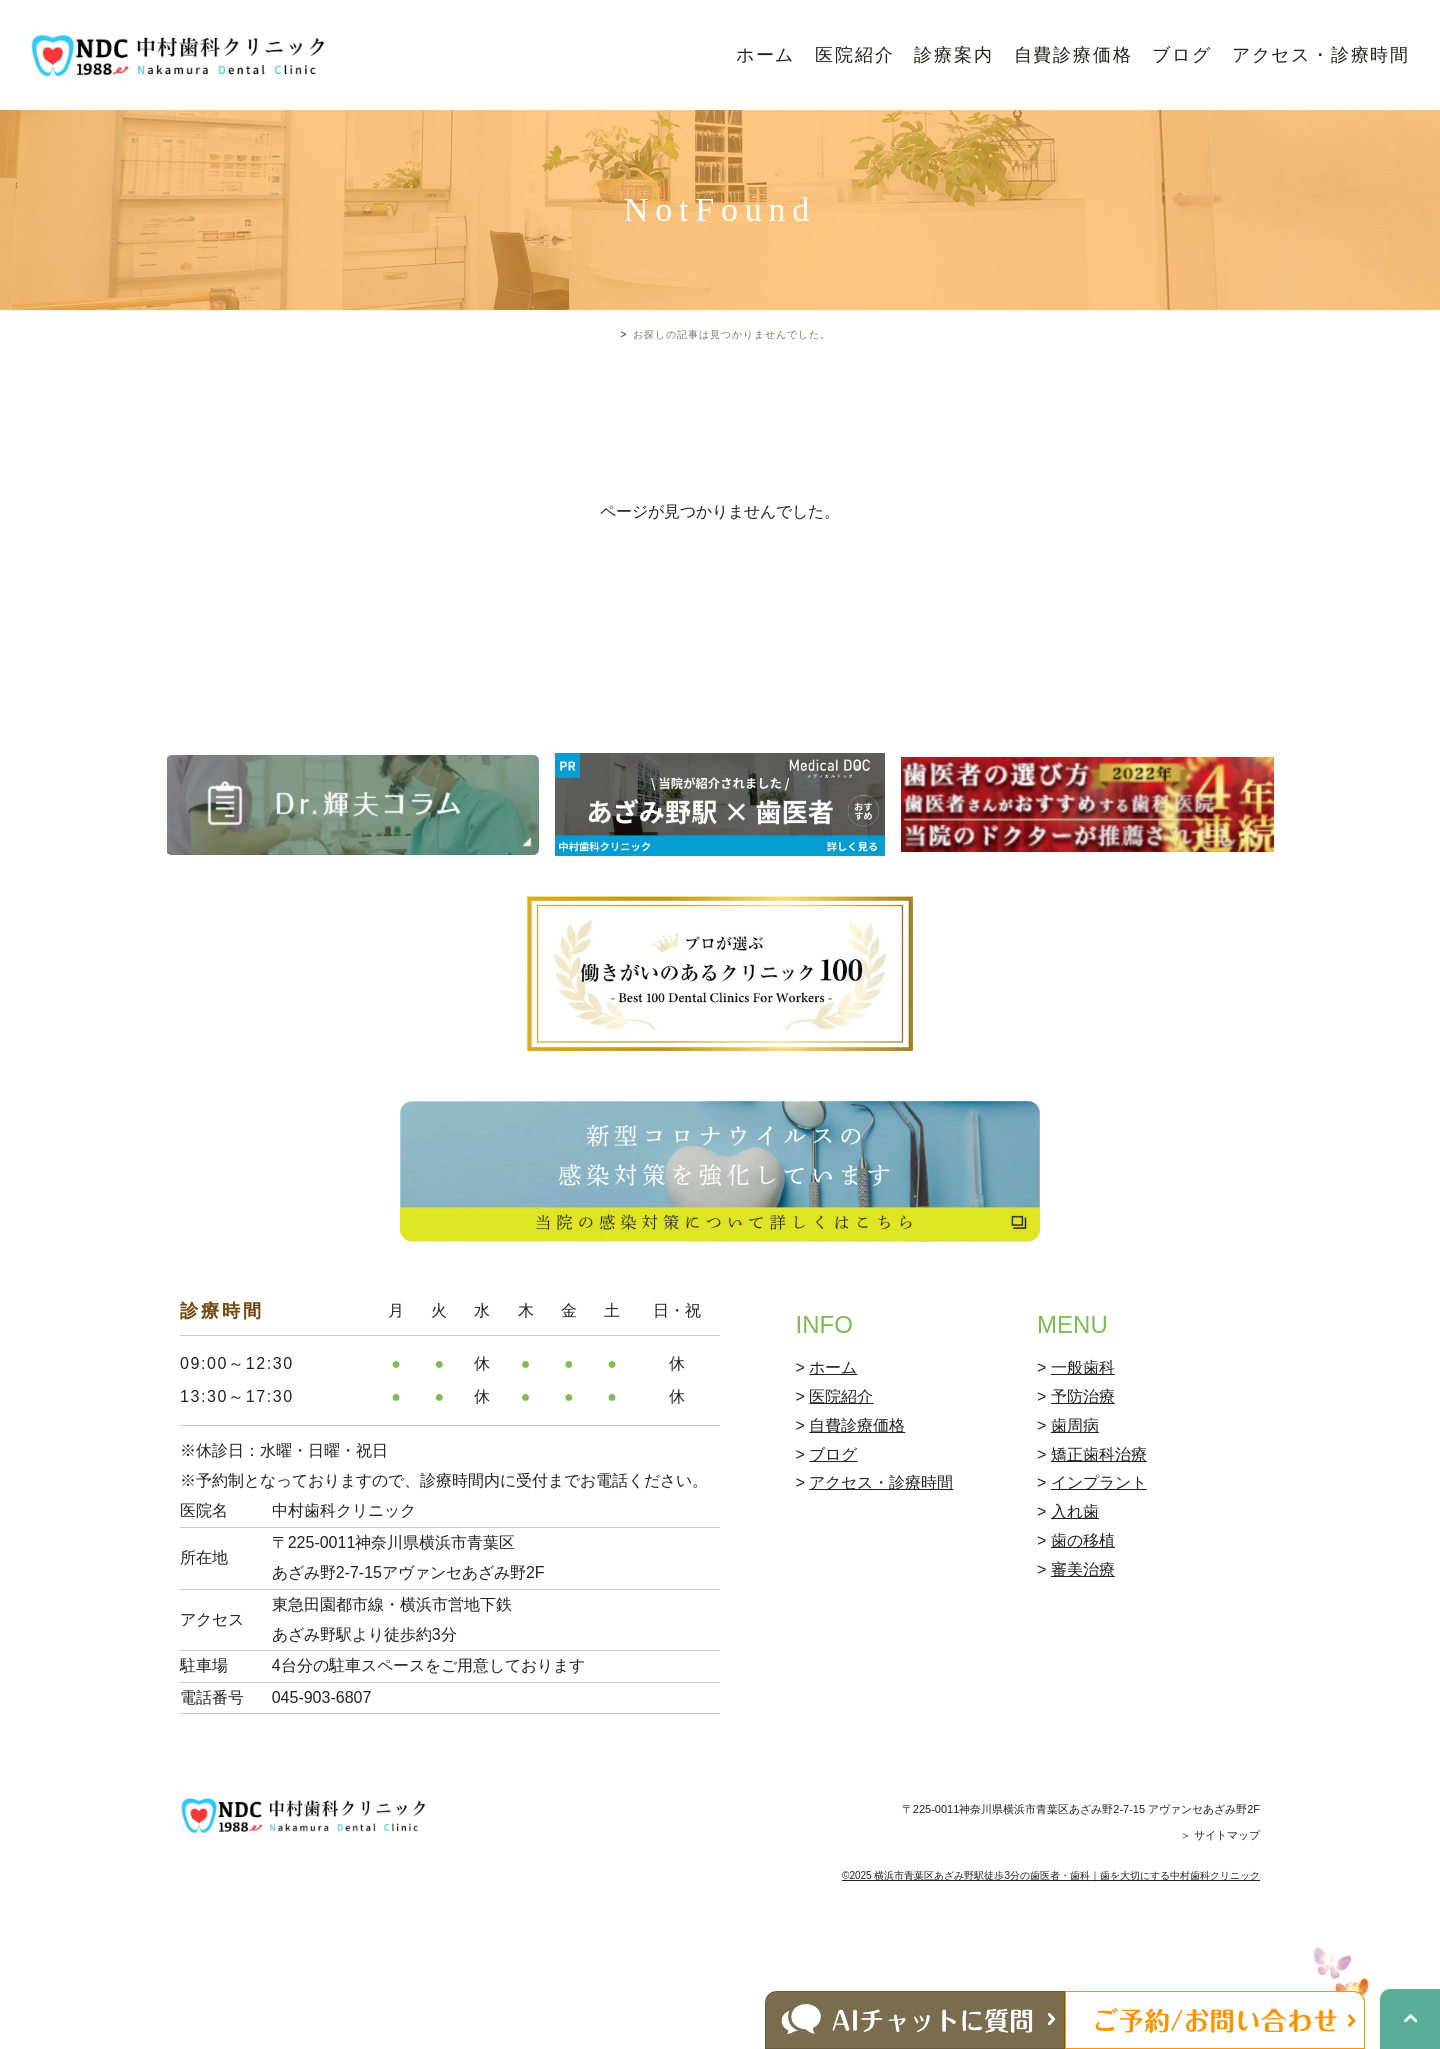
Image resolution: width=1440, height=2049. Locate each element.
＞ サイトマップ (1220, 1921)
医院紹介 (854, 55)
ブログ (1181, 55)
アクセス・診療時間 (1321, 55)
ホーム (765, 55)
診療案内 (953, 55)
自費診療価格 (1073, 55)
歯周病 (1075, 1510)
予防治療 (1083, 1481)
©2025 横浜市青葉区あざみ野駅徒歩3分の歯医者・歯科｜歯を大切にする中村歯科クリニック (1051, 1960)
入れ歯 (1075, 1597)
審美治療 (1083, 1654)
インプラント (1099, 1568)
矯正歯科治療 (1099, 1539)
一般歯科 (1083, 1453)
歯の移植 (1083, 1625)
